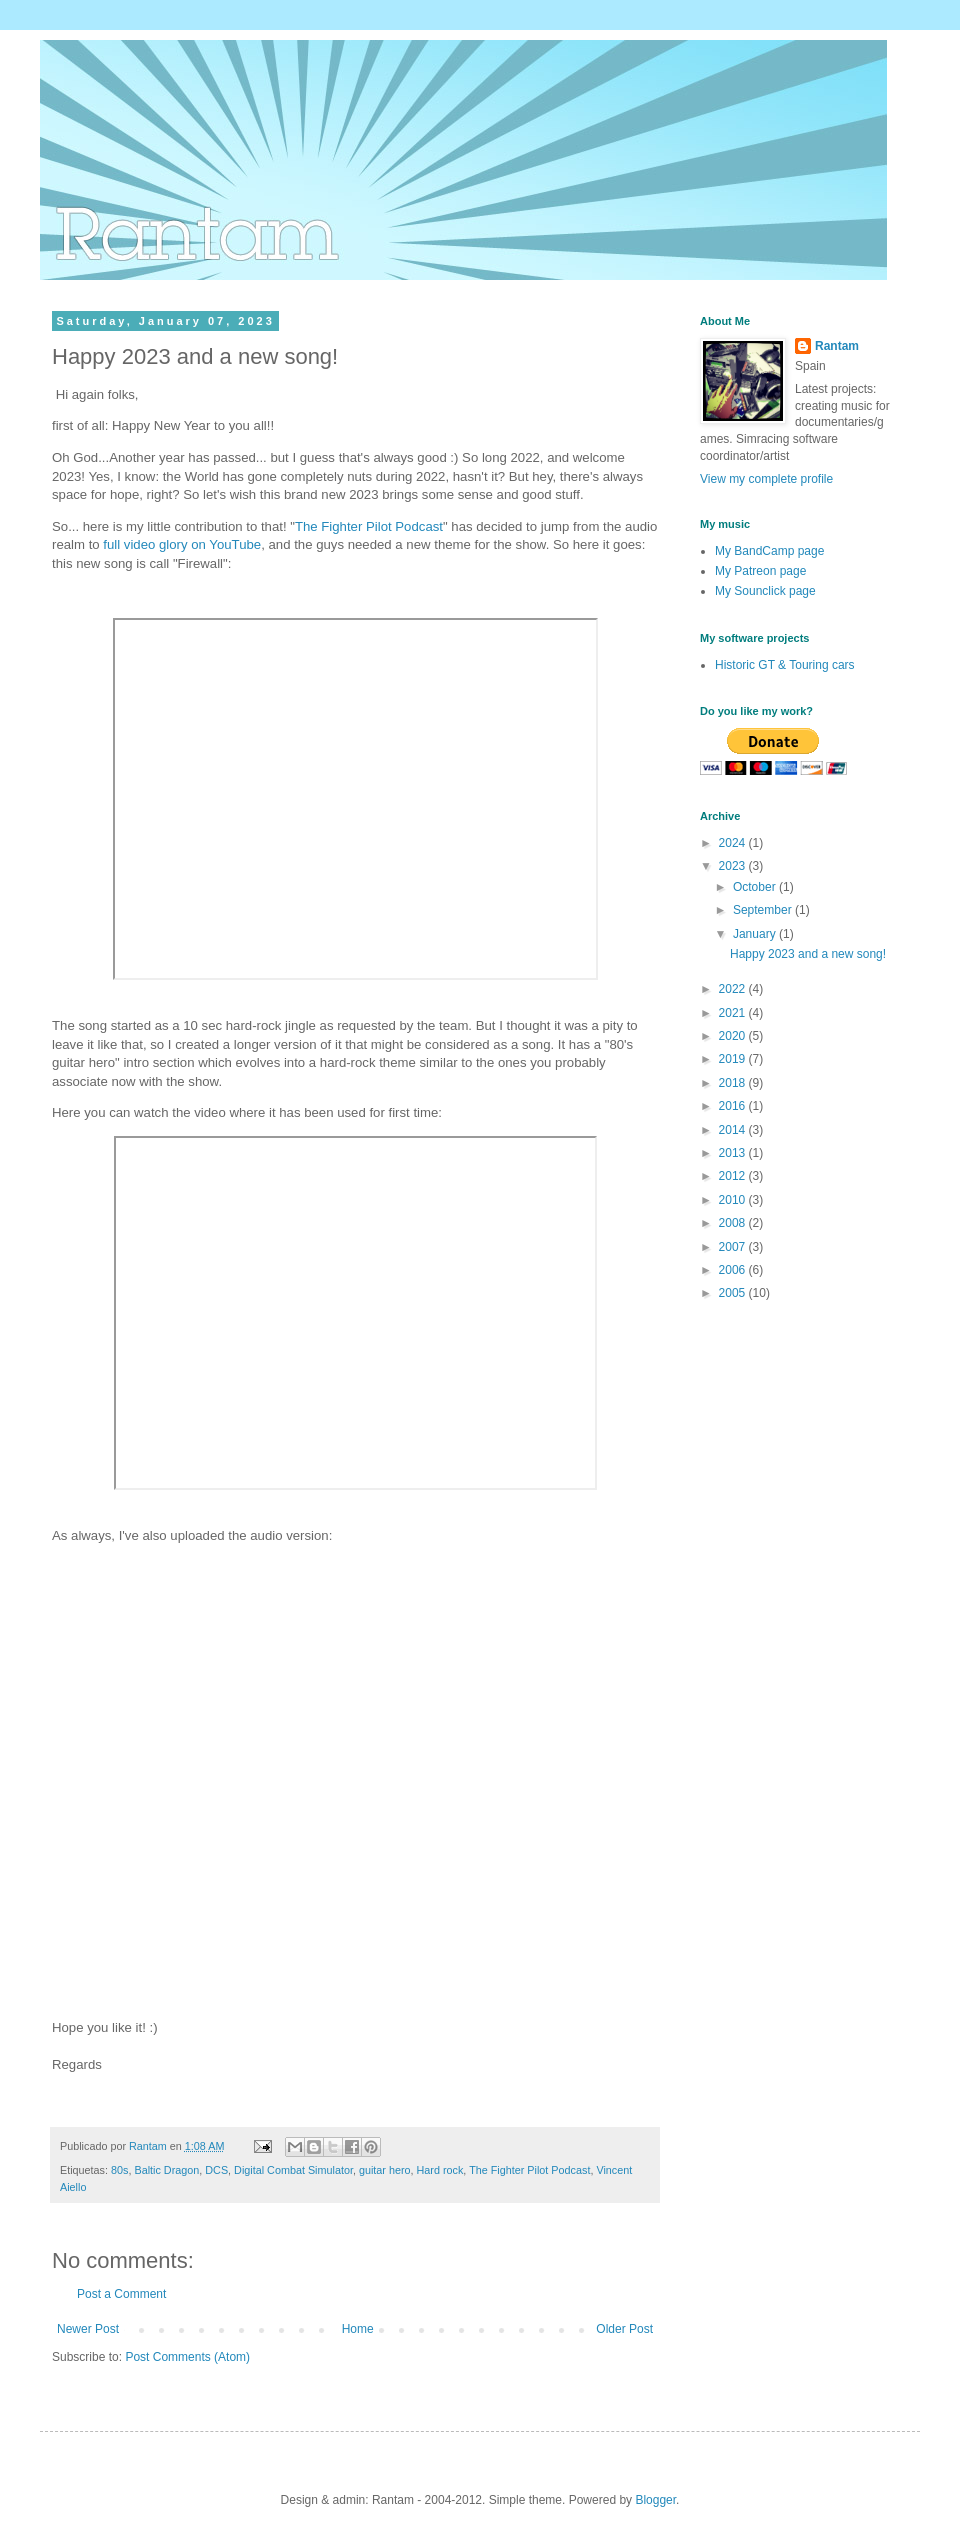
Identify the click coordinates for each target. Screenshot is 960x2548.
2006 (734, 1270)
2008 (734, 1223)
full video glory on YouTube (182, 544)
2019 (734, 1059)
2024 (734, 843)
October (756, 887)
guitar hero (385, 2170)
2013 (734, 1153)
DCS (216, 2170)
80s (119, 2170)
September (764, 910)
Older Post (624, 2329)
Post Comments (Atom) (187, 2357)
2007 (734, 1247)
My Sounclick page (765, 591)
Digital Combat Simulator (293, 2170)
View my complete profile (766, 479)
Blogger (655, 2500)
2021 (734, 1013)
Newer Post (88, 2329)
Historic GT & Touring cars (785, 665)
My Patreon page (760, 571)
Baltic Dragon (166, 2170)
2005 (734, 1293)
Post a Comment (121, 2294)
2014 (734, 1130)
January (756, 934)
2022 (734, 989)
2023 (734, 866)
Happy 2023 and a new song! (808, 954)
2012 (734, 1176)
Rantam (837, 346)
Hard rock (440, 2170)
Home (358, 2329)
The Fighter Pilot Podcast (369, 526)
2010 (734, 1200)
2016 (734, 1106)
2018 (734, 1083)
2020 (734, 1036)
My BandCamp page (769, 551)
